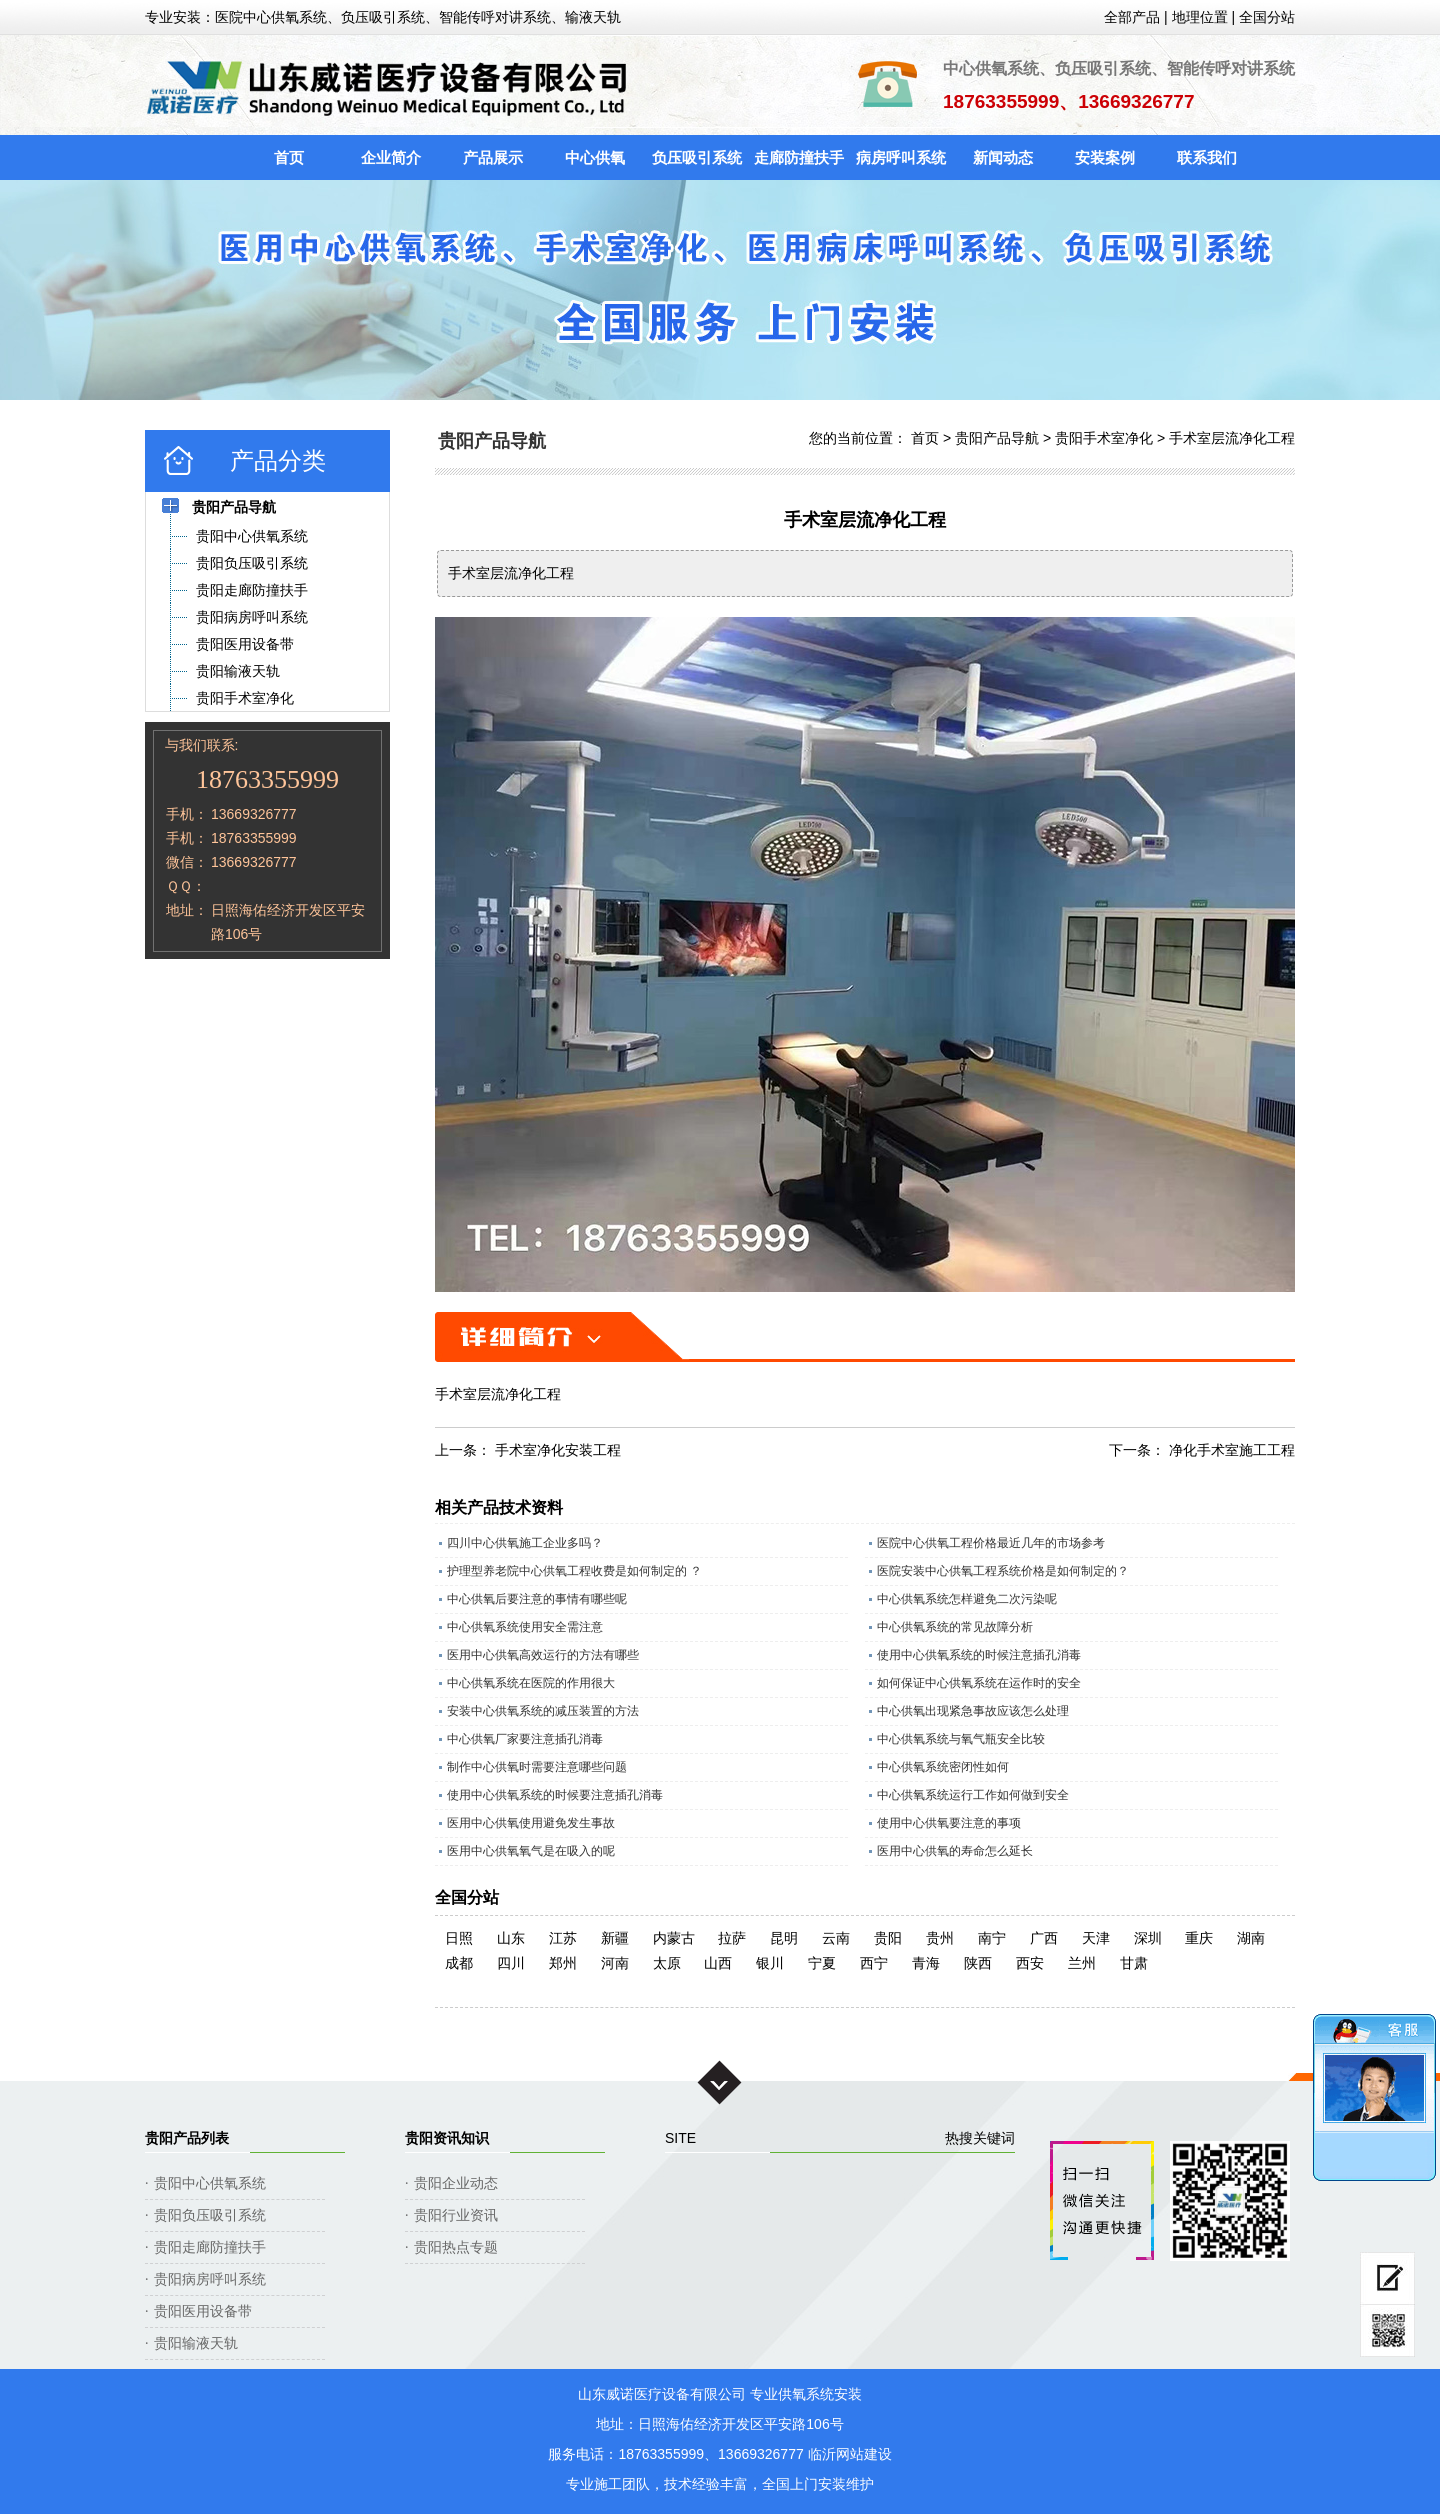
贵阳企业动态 (456, 2183)
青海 (926, 1963)
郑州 (563, 1963)
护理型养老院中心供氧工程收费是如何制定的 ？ (574, 1571)
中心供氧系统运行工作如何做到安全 (973, 1795)
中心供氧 (595, 157)
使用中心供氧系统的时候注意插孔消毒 (979, 1655)
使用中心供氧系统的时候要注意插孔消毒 (555, 1795)
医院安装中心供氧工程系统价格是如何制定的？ (1003, 1571)
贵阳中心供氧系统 (210, 2183)
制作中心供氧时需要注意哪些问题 (537, 1767)
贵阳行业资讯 (456, 2215)
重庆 (1199, 1938)
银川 (770, 1963)
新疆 (615, 1938)
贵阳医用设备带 (203, 2311)
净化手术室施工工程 (1232, 1450)
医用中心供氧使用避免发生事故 (531, 1823)
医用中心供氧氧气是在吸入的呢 (531, 1851)
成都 (459, 1963)
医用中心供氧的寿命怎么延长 (955, 1851)
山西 (718, 1963)
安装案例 (1105, 157)
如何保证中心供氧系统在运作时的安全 (979, 1683)
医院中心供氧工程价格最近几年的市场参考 (991, 1543)
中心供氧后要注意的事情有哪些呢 (537, 1599)
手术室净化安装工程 (558, 1450)
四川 (511, 1963)
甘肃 (1134, 1963)
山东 (511, 1938)
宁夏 (822, 1963)
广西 (1044, 1938)
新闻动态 (1003, 157)
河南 (615, 1963)
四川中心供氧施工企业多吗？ (525, 1543)
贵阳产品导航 (997, 438)
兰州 (1082, 1963)
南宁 (992, 1938)
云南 (836, 1938)
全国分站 (1267, 17)
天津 (1096, 1938)
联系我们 (1207, 157)
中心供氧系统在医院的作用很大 (531, 1683)
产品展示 (493, 157)
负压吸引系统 (697, 157)
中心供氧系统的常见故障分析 (955, 1627)
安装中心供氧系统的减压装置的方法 (543, 1711)
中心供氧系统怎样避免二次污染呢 (967, 1599)
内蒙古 (674, 1938)
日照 (459, 1938)
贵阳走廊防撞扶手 (210, 2247)
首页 (289, 157)
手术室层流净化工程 (1232, 438)
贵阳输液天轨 (196, 2343)
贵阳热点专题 (456, 2247)
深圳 (1148, 1938)
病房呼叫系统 (901, 157)
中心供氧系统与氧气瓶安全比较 (961, 1739)
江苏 (563, 1938)
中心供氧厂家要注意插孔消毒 (525, 1739)
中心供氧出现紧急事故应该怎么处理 (973, 1711)
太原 (667, 1963)
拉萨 (732, 1938)
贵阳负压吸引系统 (210, 2215)
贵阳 (888, 1938)
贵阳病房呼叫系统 (210, 2279)
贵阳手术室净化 (1104, 438)
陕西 (978, 1963)
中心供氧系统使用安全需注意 (525, 1627)
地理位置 (1200, 17)
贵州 (940, 1938)
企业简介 (391, 157)
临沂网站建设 (850, 2454)
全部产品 (1132, 17)
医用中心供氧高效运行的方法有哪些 (543, 1655)
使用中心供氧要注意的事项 (949, 1823)
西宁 (874, 1963)
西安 (1030, 1963)
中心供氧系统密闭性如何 (943, 1767)
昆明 (784, 1938)
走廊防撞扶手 (799, 157)
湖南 (1251, 1938)
